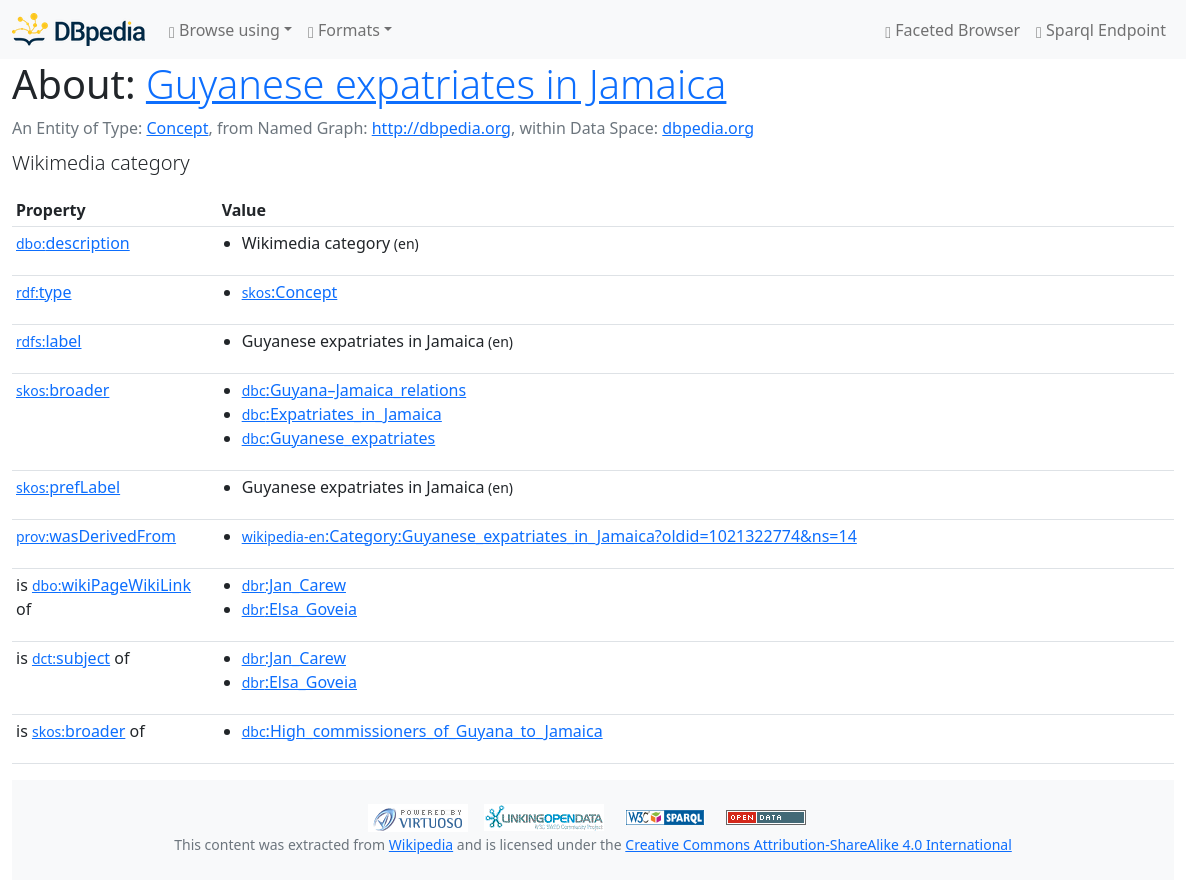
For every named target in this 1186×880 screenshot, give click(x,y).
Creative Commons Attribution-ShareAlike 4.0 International (818, 844)
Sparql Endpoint (1101, 30)
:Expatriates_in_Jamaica (342, 414)
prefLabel (68, 487)
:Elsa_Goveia (299, 609)
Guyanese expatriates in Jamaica (436, 83)
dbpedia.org (708, 128)
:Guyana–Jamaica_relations (354, 390)
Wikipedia (421, 844)
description (73, 243)
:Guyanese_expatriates (339, 438)
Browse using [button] (224, 30)
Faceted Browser (952, 30)
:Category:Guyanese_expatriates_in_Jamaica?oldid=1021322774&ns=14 (549, 536)
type (44, 292)
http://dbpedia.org (441, 128)
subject (71, 658)
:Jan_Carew (294, 585)
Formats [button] (344, 30)
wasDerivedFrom (96, 536)
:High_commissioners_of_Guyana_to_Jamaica (422, 731)
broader (62, 390)
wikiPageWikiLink (111, 585)
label (49, 341)
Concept (177, 128)
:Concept (290, 292)
